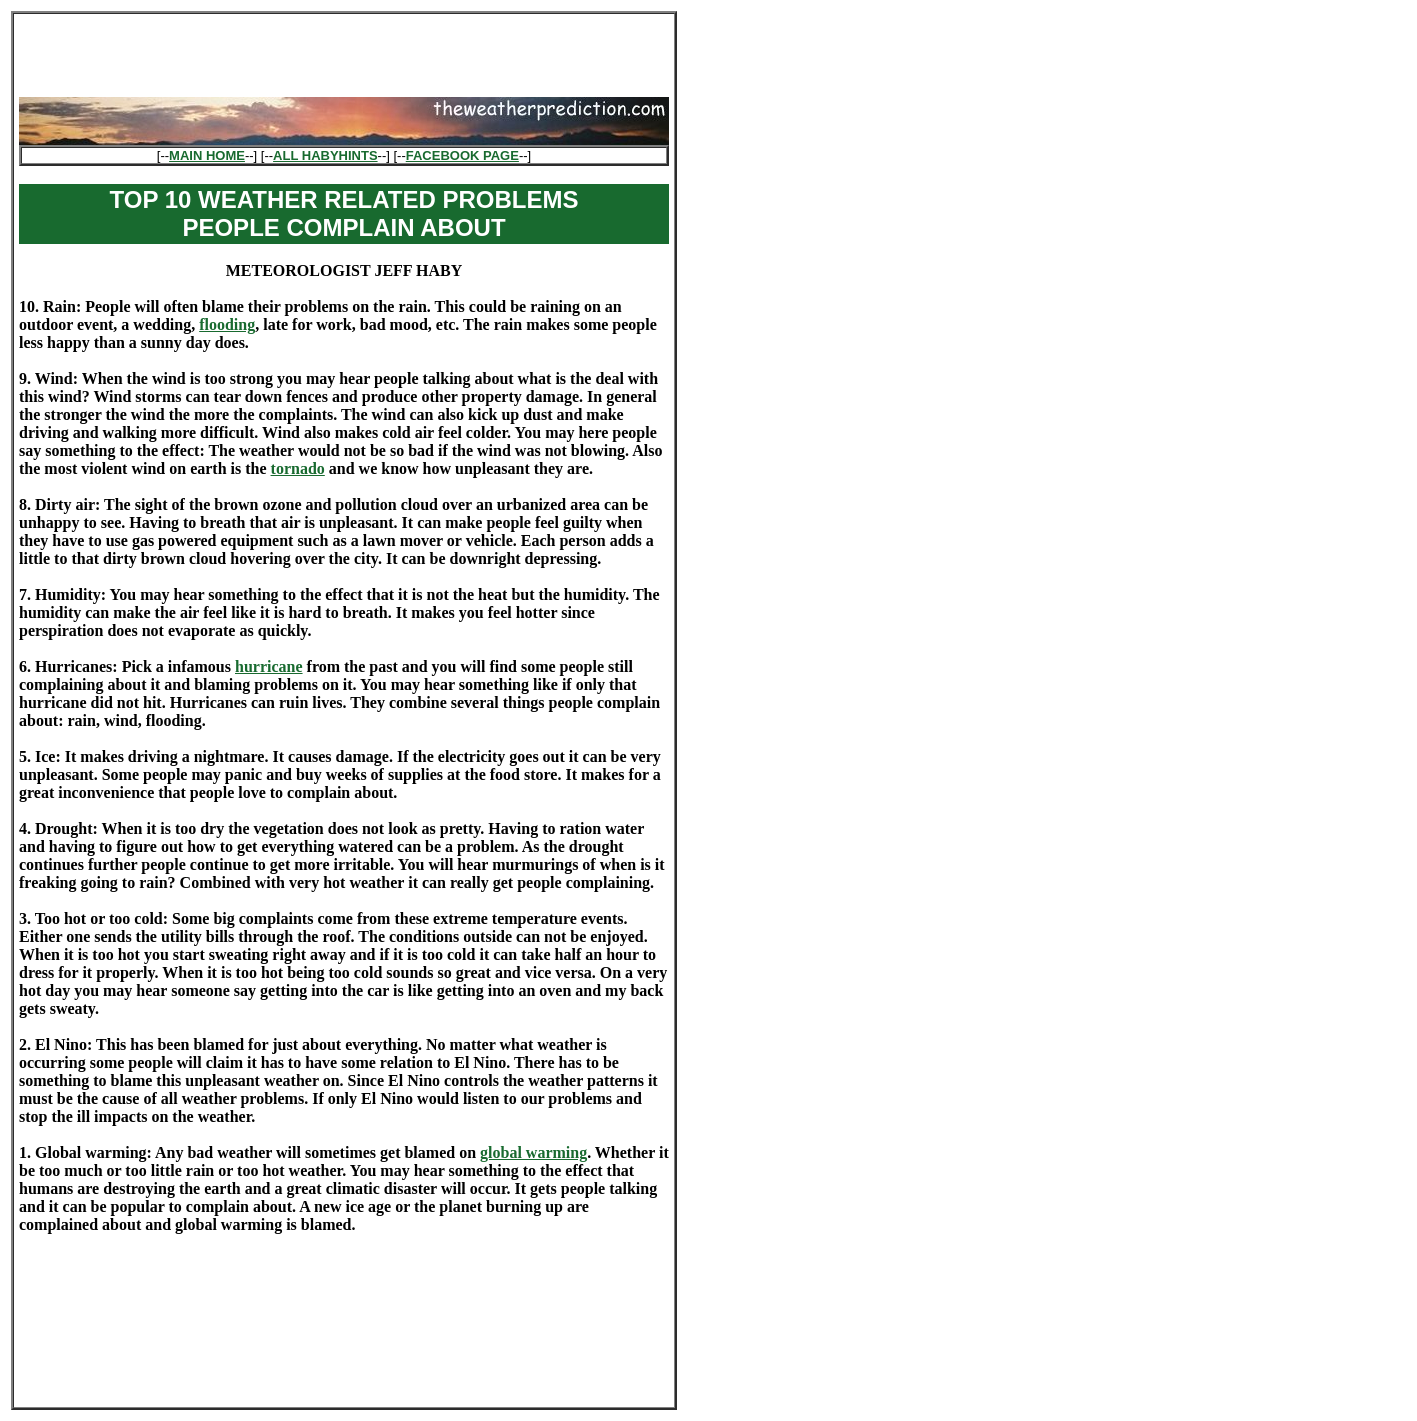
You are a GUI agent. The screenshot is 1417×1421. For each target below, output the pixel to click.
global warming (533, 1152)
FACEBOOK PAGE (462, 155)
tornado (298, 468)
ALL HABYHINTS (325, 155)
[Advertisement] (344, 49)
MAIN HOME (207, 155)
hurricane (269, 666)
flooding (227, 324)
